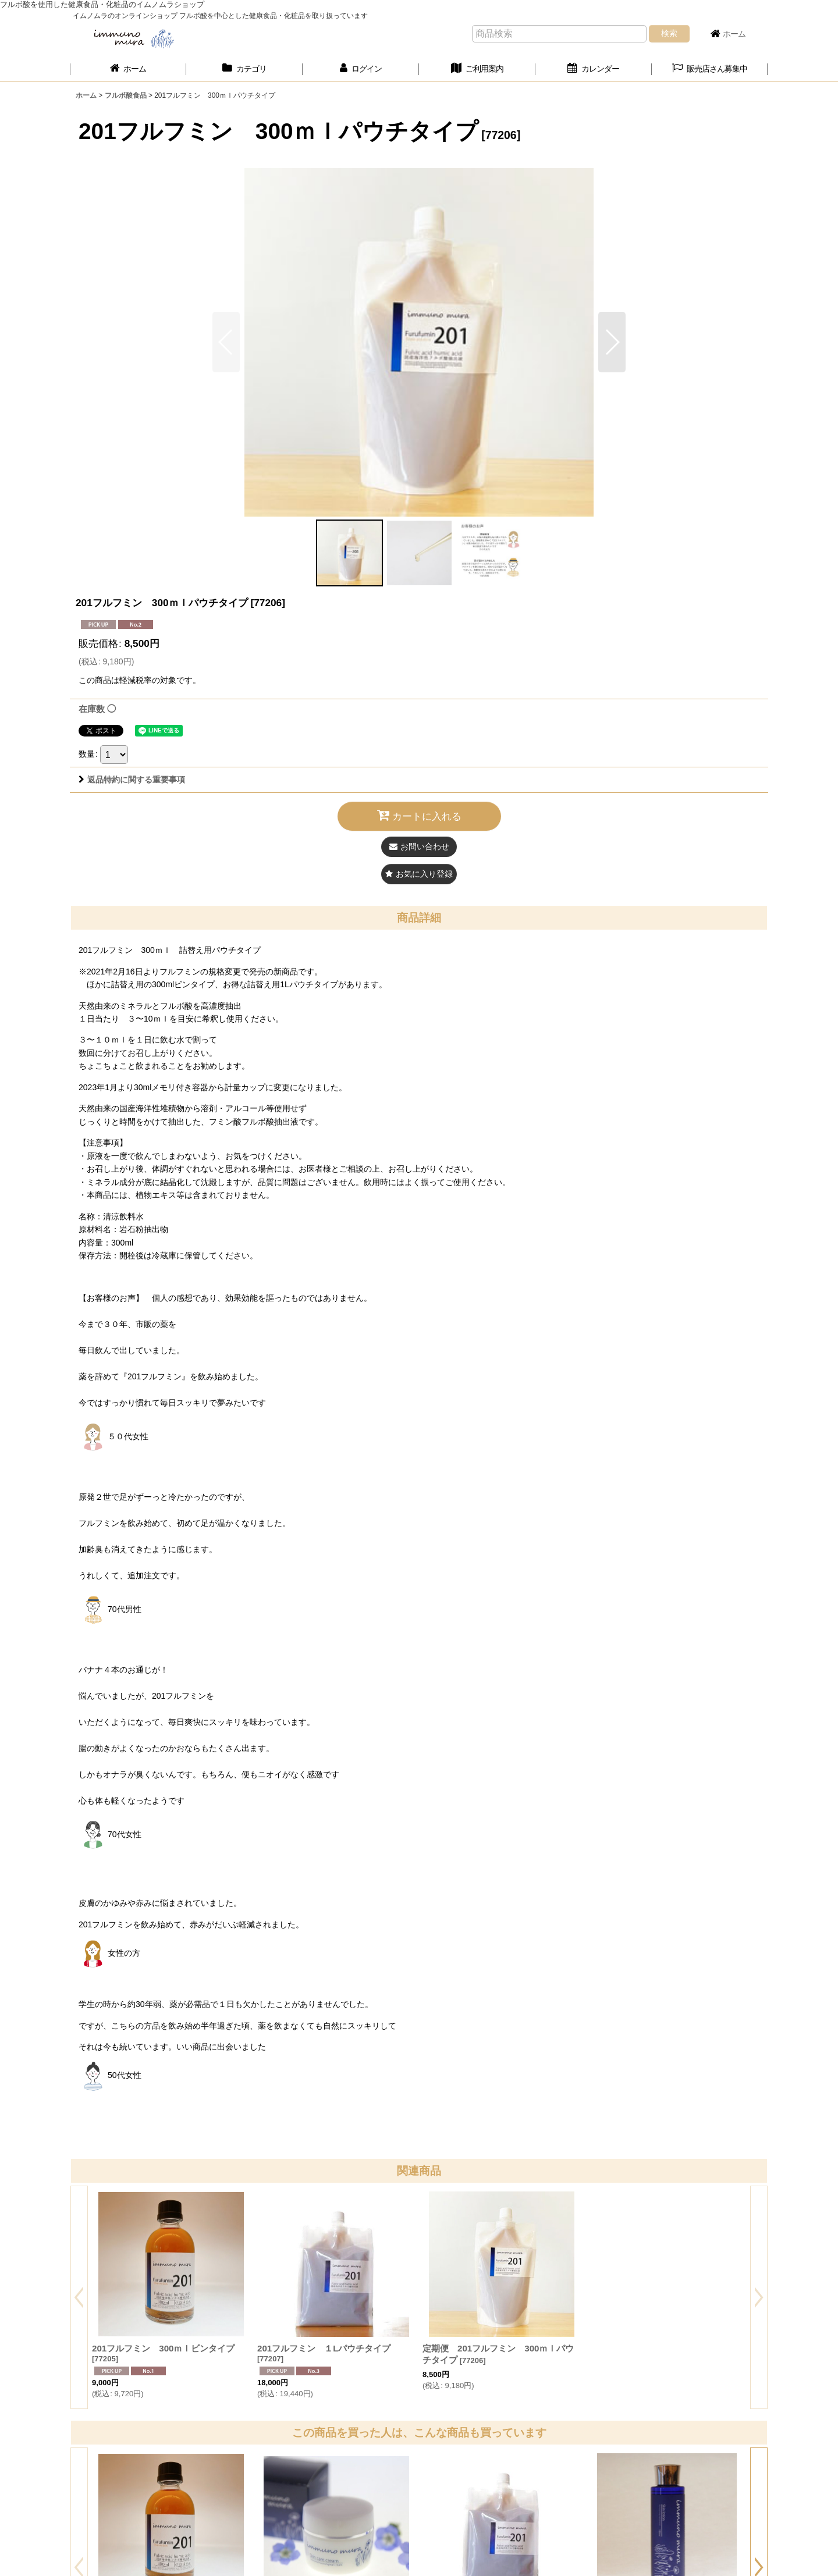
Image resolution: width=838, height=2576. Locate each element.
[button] (710, 69)
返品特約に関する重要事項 (132, 779)
